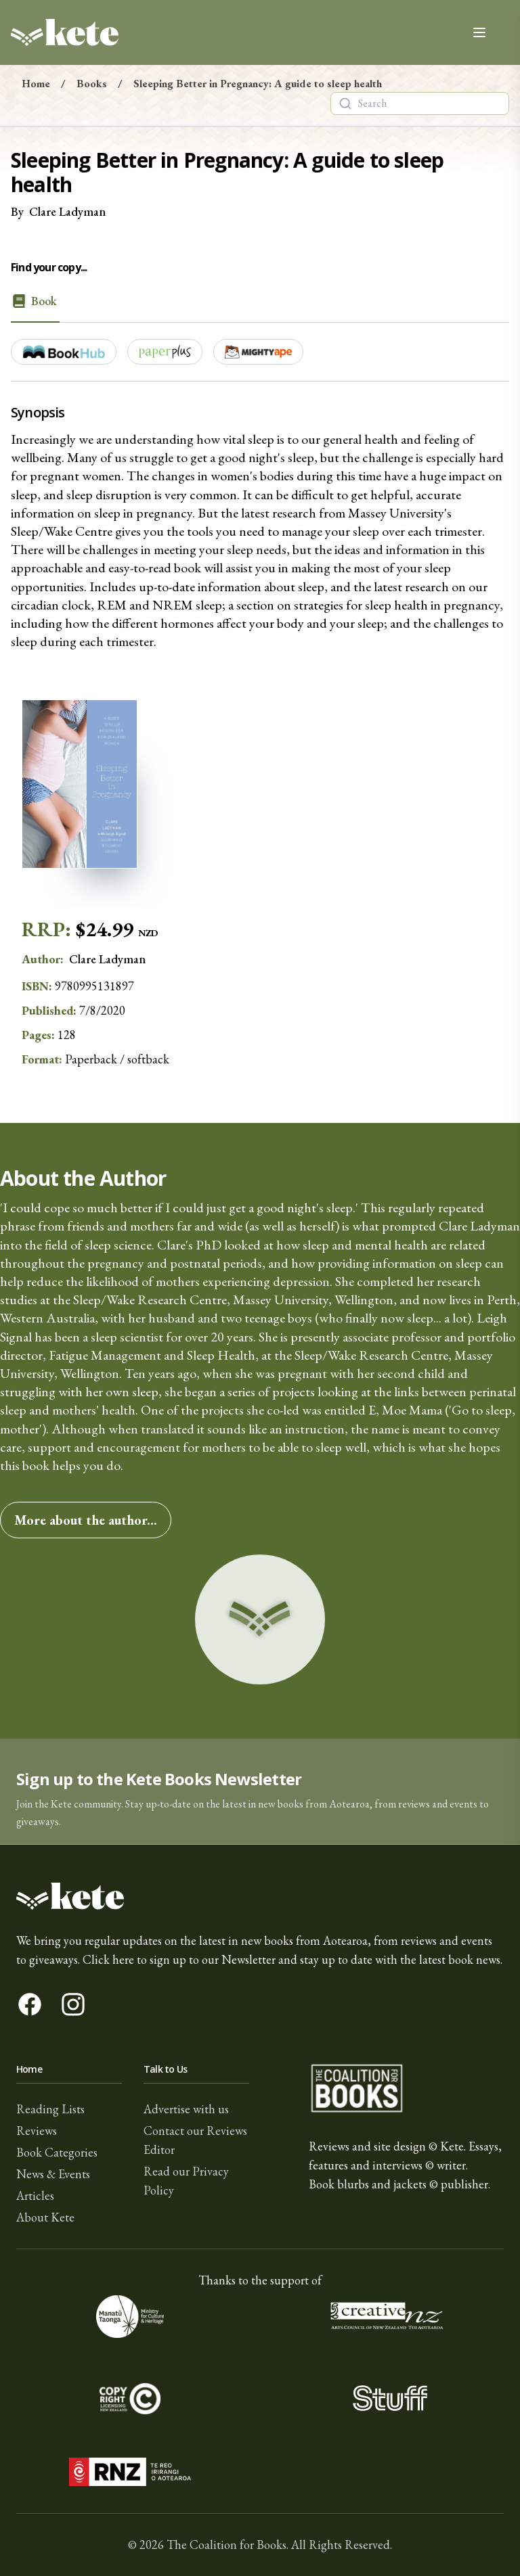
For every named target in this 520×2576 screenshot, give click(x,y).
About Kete (45, 2217)
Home (36, 83)
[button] (260, 1792)
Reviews (36, 2130)
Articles (35, 2195)
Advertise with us (186, 2109)
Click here (108, 1959)
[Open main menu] (479, 32)
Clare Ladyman (67, 211)
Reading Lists (50, 2109)
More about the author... (85, 1520)
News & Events (53, 2174)
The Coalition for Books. (227, 2544)
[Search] (345, 103)
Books (92, 83)
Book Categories (57, 2152)
